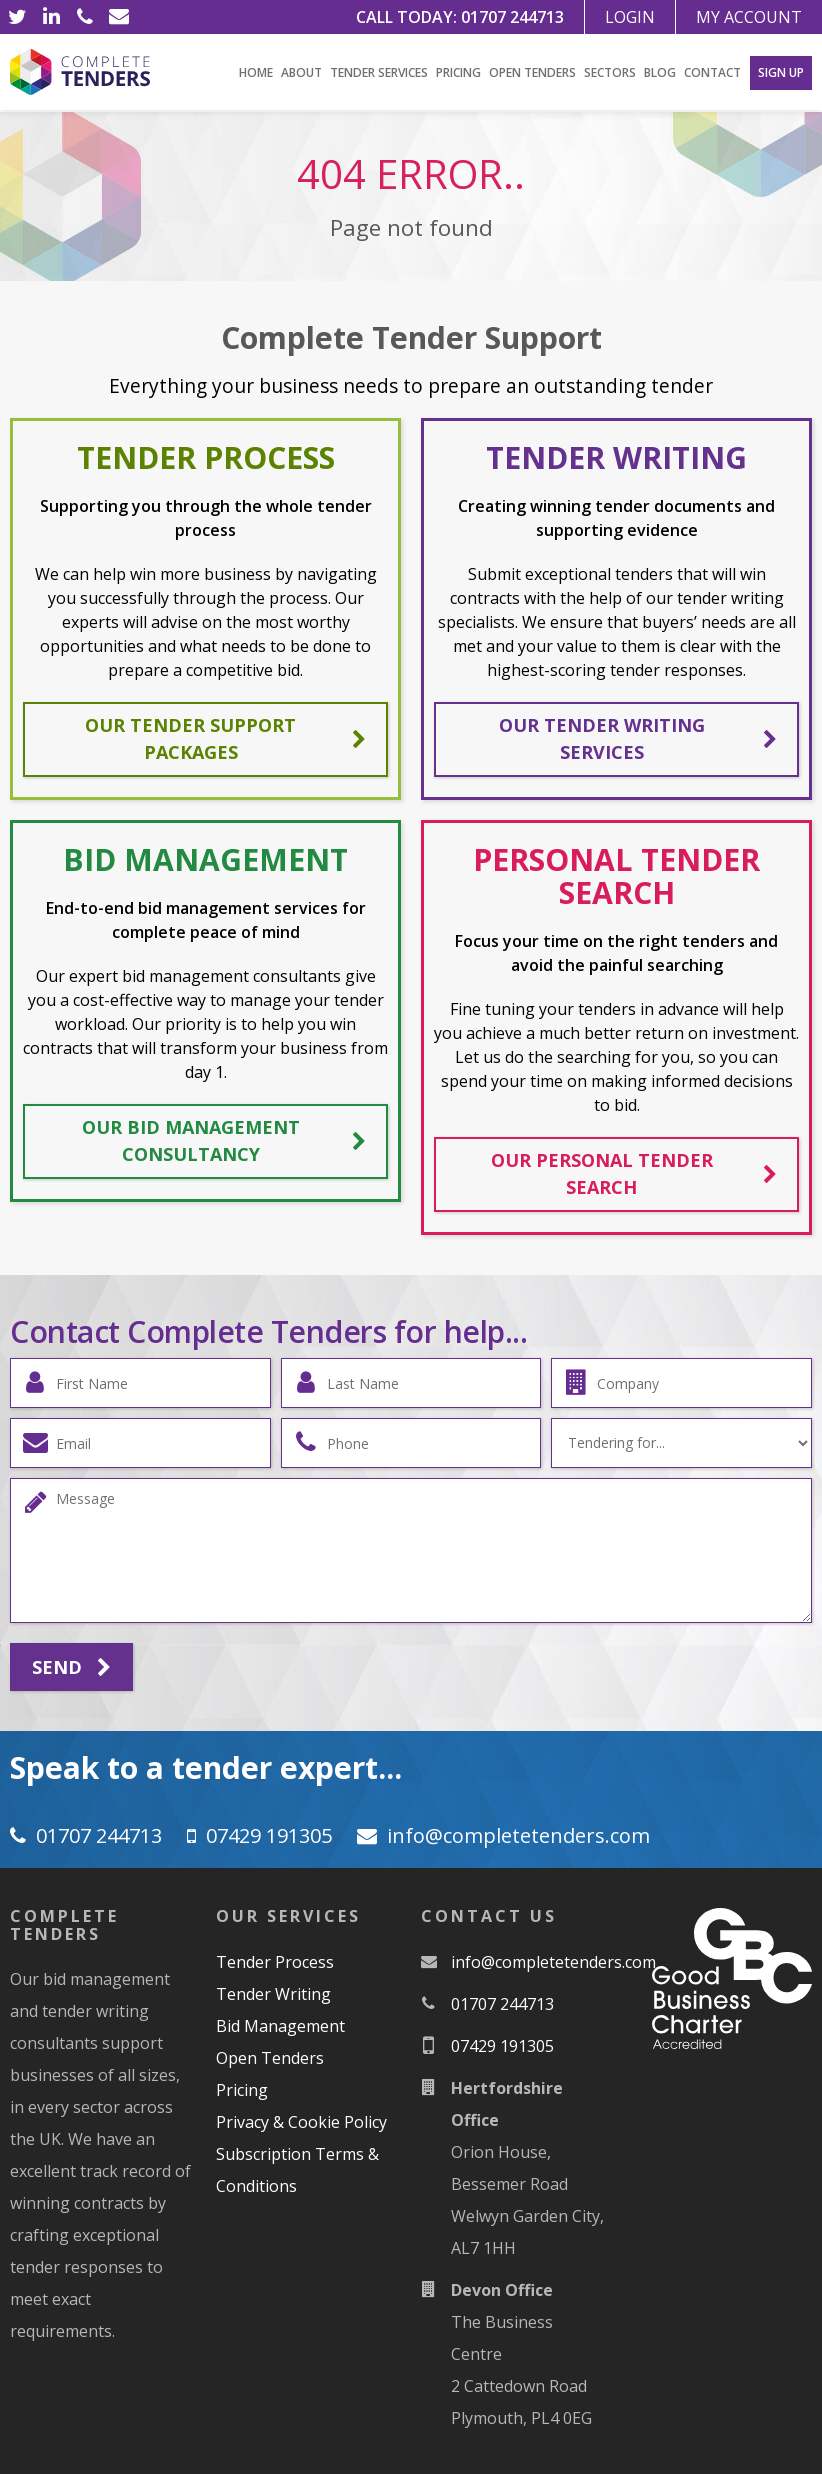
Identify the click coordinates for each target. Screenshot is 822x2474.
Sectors (610, 72)
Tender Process (275, 1962)
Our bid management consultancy (224, 1140)
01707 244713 (512, 17)
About (301, 72)
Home (256, 72)
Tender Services (379, 72)
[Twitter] (17, 17)
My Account (749, 17)
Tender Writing (273, 1994)
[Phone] (85, 17)
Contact (712, 72)
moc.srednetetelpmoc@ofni (518, 1835)
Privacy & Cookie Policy (301, 2122)
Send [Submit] (71, 1668)
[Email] (119, 17)
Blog (660, 72)
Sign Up (781, 72)
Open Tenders (532, 72)
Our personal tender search (634, 1173)
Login (630, 17)
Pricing (458, 72)
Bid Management (280, 2026)
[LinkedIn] (51, 17)
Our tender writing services (638, 738)
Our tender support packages (225, 738)
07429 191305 (269, 1835)
